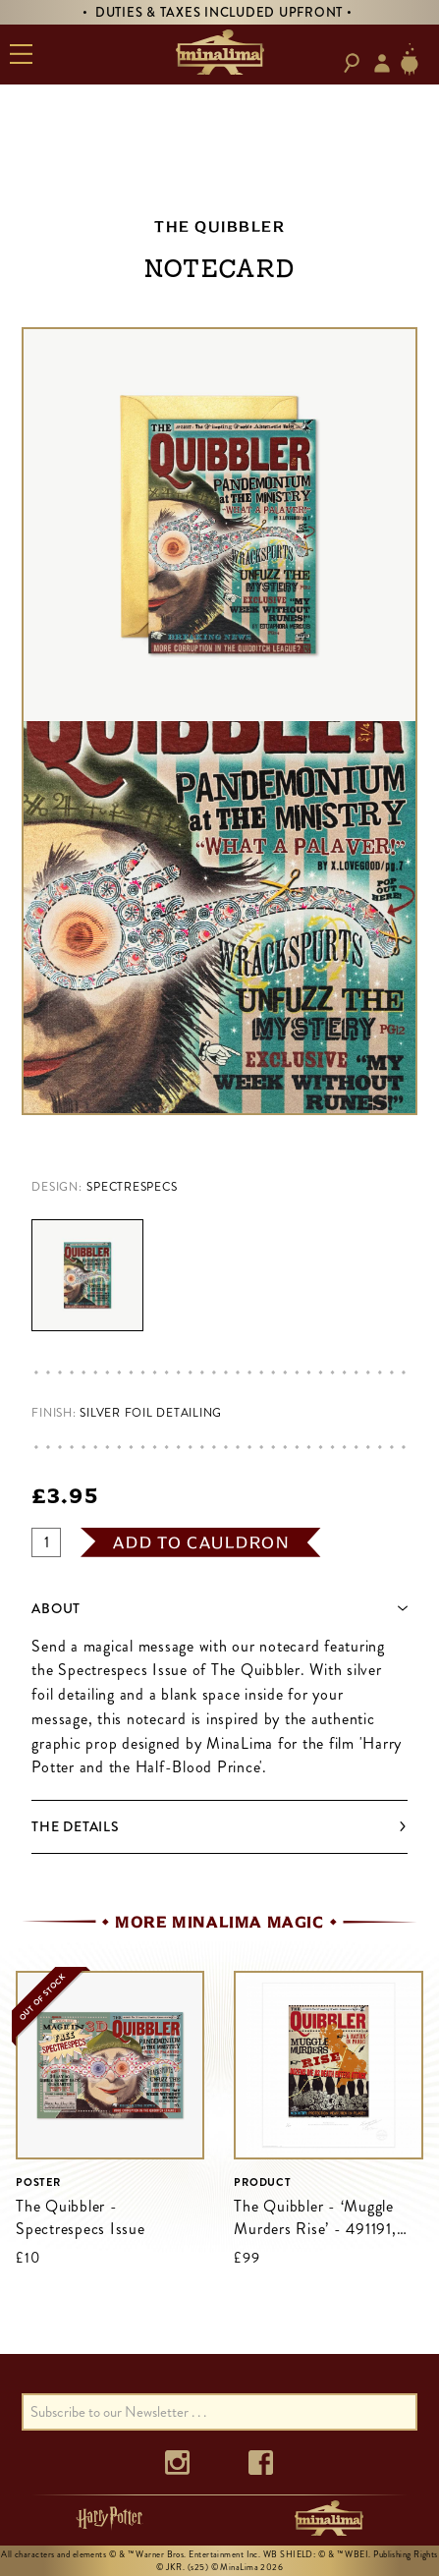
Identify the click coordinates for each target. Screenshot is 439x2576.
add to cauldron (201, 1542)
